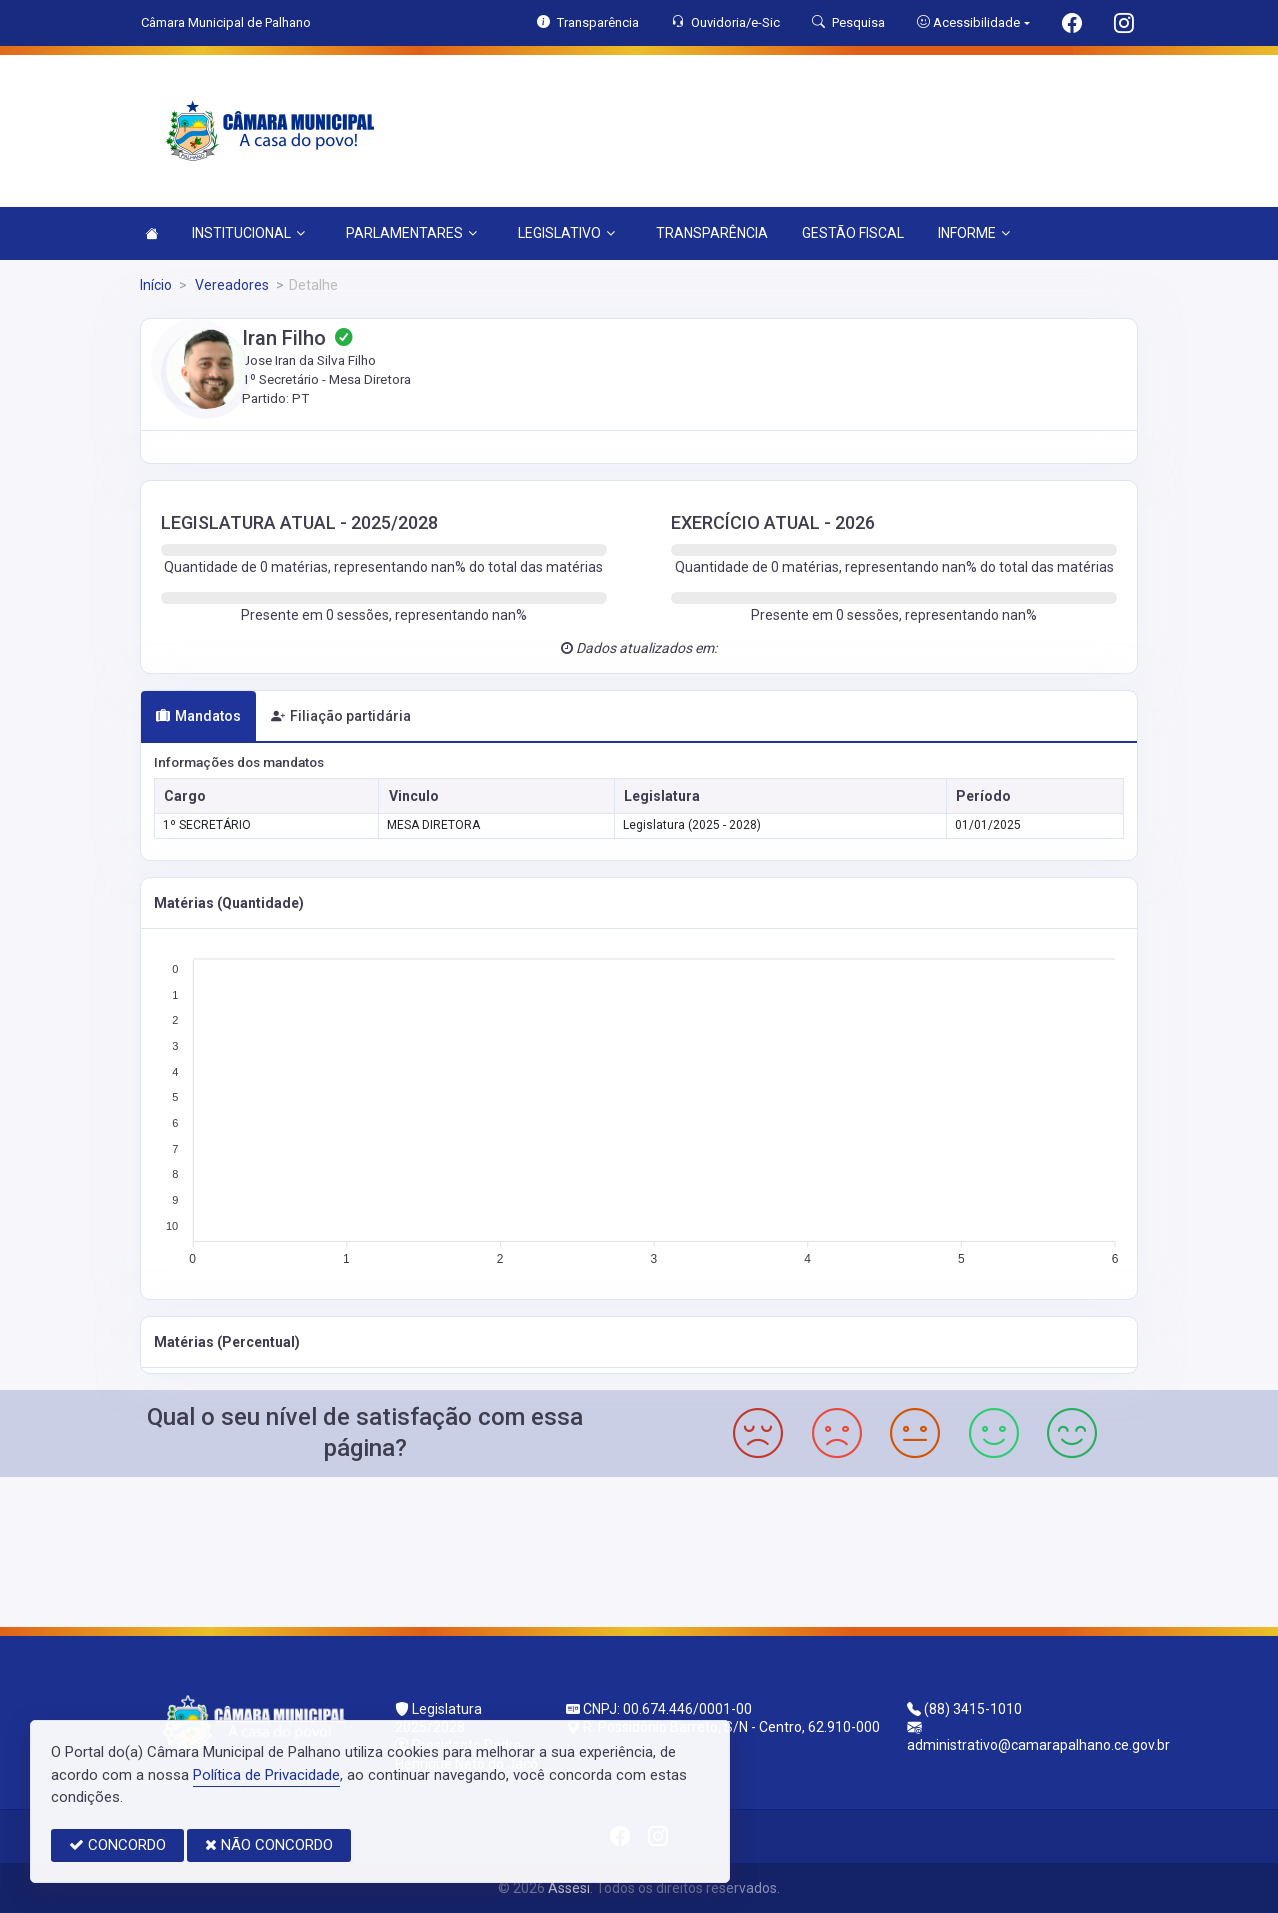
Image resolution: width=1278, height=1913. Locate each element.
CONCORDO (117, 1845)
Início (156, 285)
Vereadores (230, 285)
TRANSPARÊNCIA (712, 233)
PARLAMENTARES (411, 233)
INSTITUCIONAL (248, 233)
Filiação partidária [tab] (341, 716)
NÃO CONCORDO (269, 1845)
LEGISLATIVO (566, 233)
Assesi (569, 1888)
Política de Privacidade (266, 1775)
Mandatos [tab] (198, 716)
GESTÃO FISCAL (853, 233)
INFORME (974, 233)
